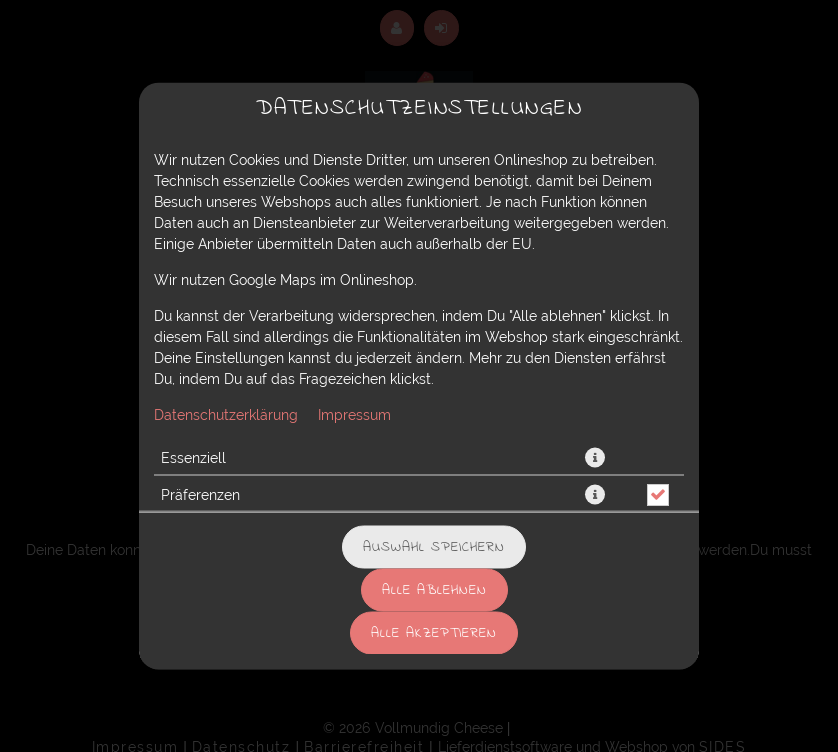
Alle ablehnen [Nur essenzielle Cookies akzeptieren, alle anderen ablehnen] (434, 590)
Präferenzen (200, 495)
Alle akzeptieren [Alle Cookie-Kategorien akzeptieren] (434, 633)
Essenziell (193, 458)
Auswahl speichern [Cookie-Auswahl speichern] (434, 547)
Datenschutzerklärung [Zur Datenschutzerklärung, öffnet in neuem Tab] (226, 415)
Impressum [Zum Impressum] (354, 415)
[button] (595, 458)
